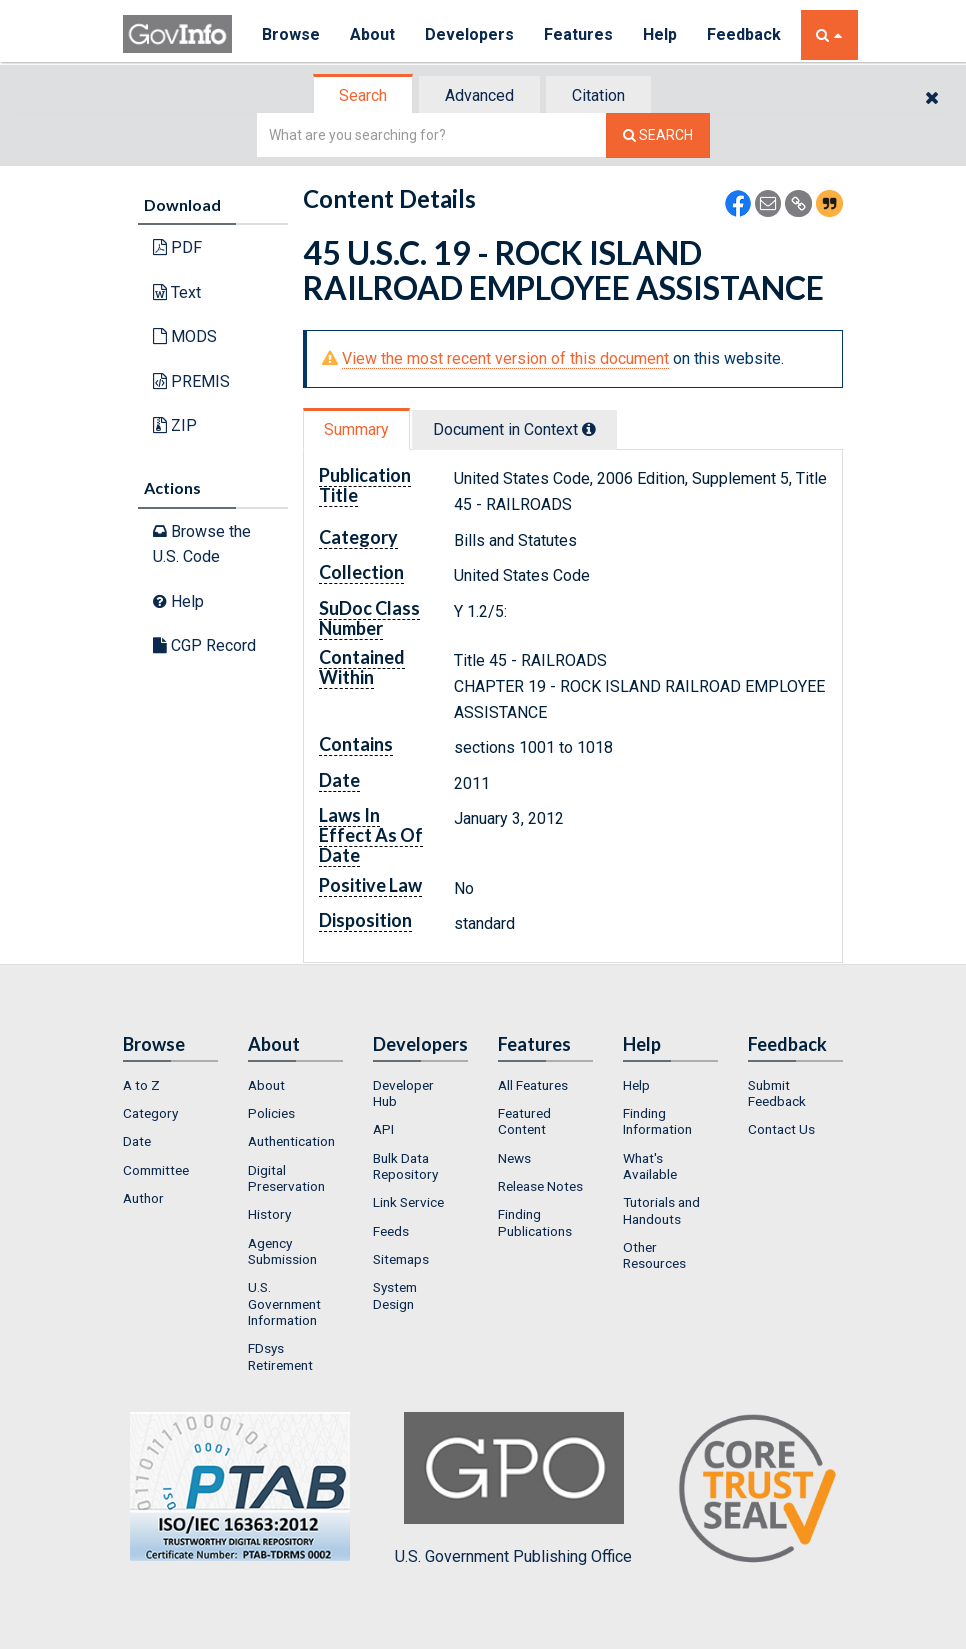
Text (177, 292)
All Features (533, 1085)
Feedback (744, 34)
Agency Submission (282, 1251)
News (514, 1158)
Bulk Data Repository (405, 1166)
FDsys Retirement (280, 1356)
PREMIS (191, 381)
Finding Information (657, 1121)
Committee (156, 1170)
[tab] (364, 95)
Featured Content (524, 1121)
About (372, 34)
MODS (185, 336)
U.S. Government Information (284, 1303)
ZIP (175, 425)
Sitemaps (401, 1259)
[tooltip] (589, 429)
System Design (395, 1295)
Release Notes (540, 1186)
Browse (291, 34)
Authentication (291, 1141)
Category (150, 1113)
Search (363, 95)
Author (143, 1198)
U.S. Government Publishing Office (513, 1489)
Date (137, 1141)
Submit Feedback (777, 1093)
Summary (356, 429)
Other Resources (654, 1255)
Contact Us (781, 1129)
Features (578, 34)
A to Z (141, 1085)
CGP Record (204, 645)
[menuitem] (170, 1085)
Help (660, 34)
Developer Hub (403, 1093)
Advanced (479, 95)
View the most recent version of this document (505, 358)
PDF (177, 247)
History (269, 1214)
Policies (271, 1113)
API (383, 1129)
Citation (598, 95)
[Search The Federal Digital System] (658, 135)
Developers (469, 34)
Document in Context (514, 429)
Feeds (391, 1231)
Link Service (408, 1202)
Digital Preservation (286, 1178)
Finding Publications (535, 1222)
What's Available (650, 1166)
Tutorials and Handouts (661, 1210)
